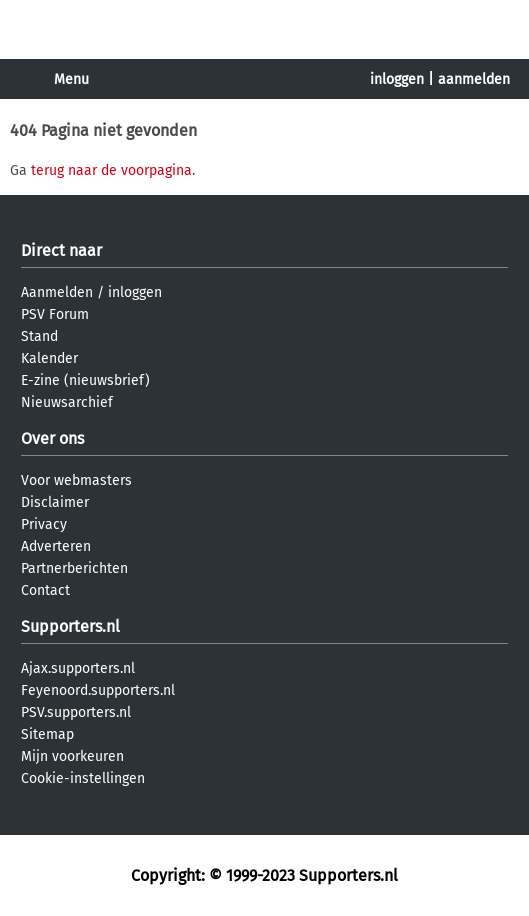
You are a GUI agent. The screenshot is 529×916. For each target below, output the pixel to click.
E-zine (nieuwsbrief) (85, 380)
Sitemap (47, 734)
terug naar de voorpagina (111, 170)
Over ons (52, 438)
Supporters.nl (70, 626)
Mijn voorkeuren (72, 756)
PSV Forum (55, 314)
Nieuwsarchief (67, 402)
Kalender (49, 358)
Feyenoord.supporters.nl (98, 690)
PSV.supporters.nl (76, 712)
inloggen (397, 79)
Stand (39, 336)
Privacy (44, 524)
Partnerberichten (74, 568)
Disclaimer (55, 502)
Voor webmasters (76, 480)
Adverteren (56, 546)
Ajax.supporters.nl (78, 668)
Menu (71, 79)
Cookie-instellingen (83, 778)
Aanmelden (57, 292)
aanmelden (474, 79)
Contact (45, 590)
